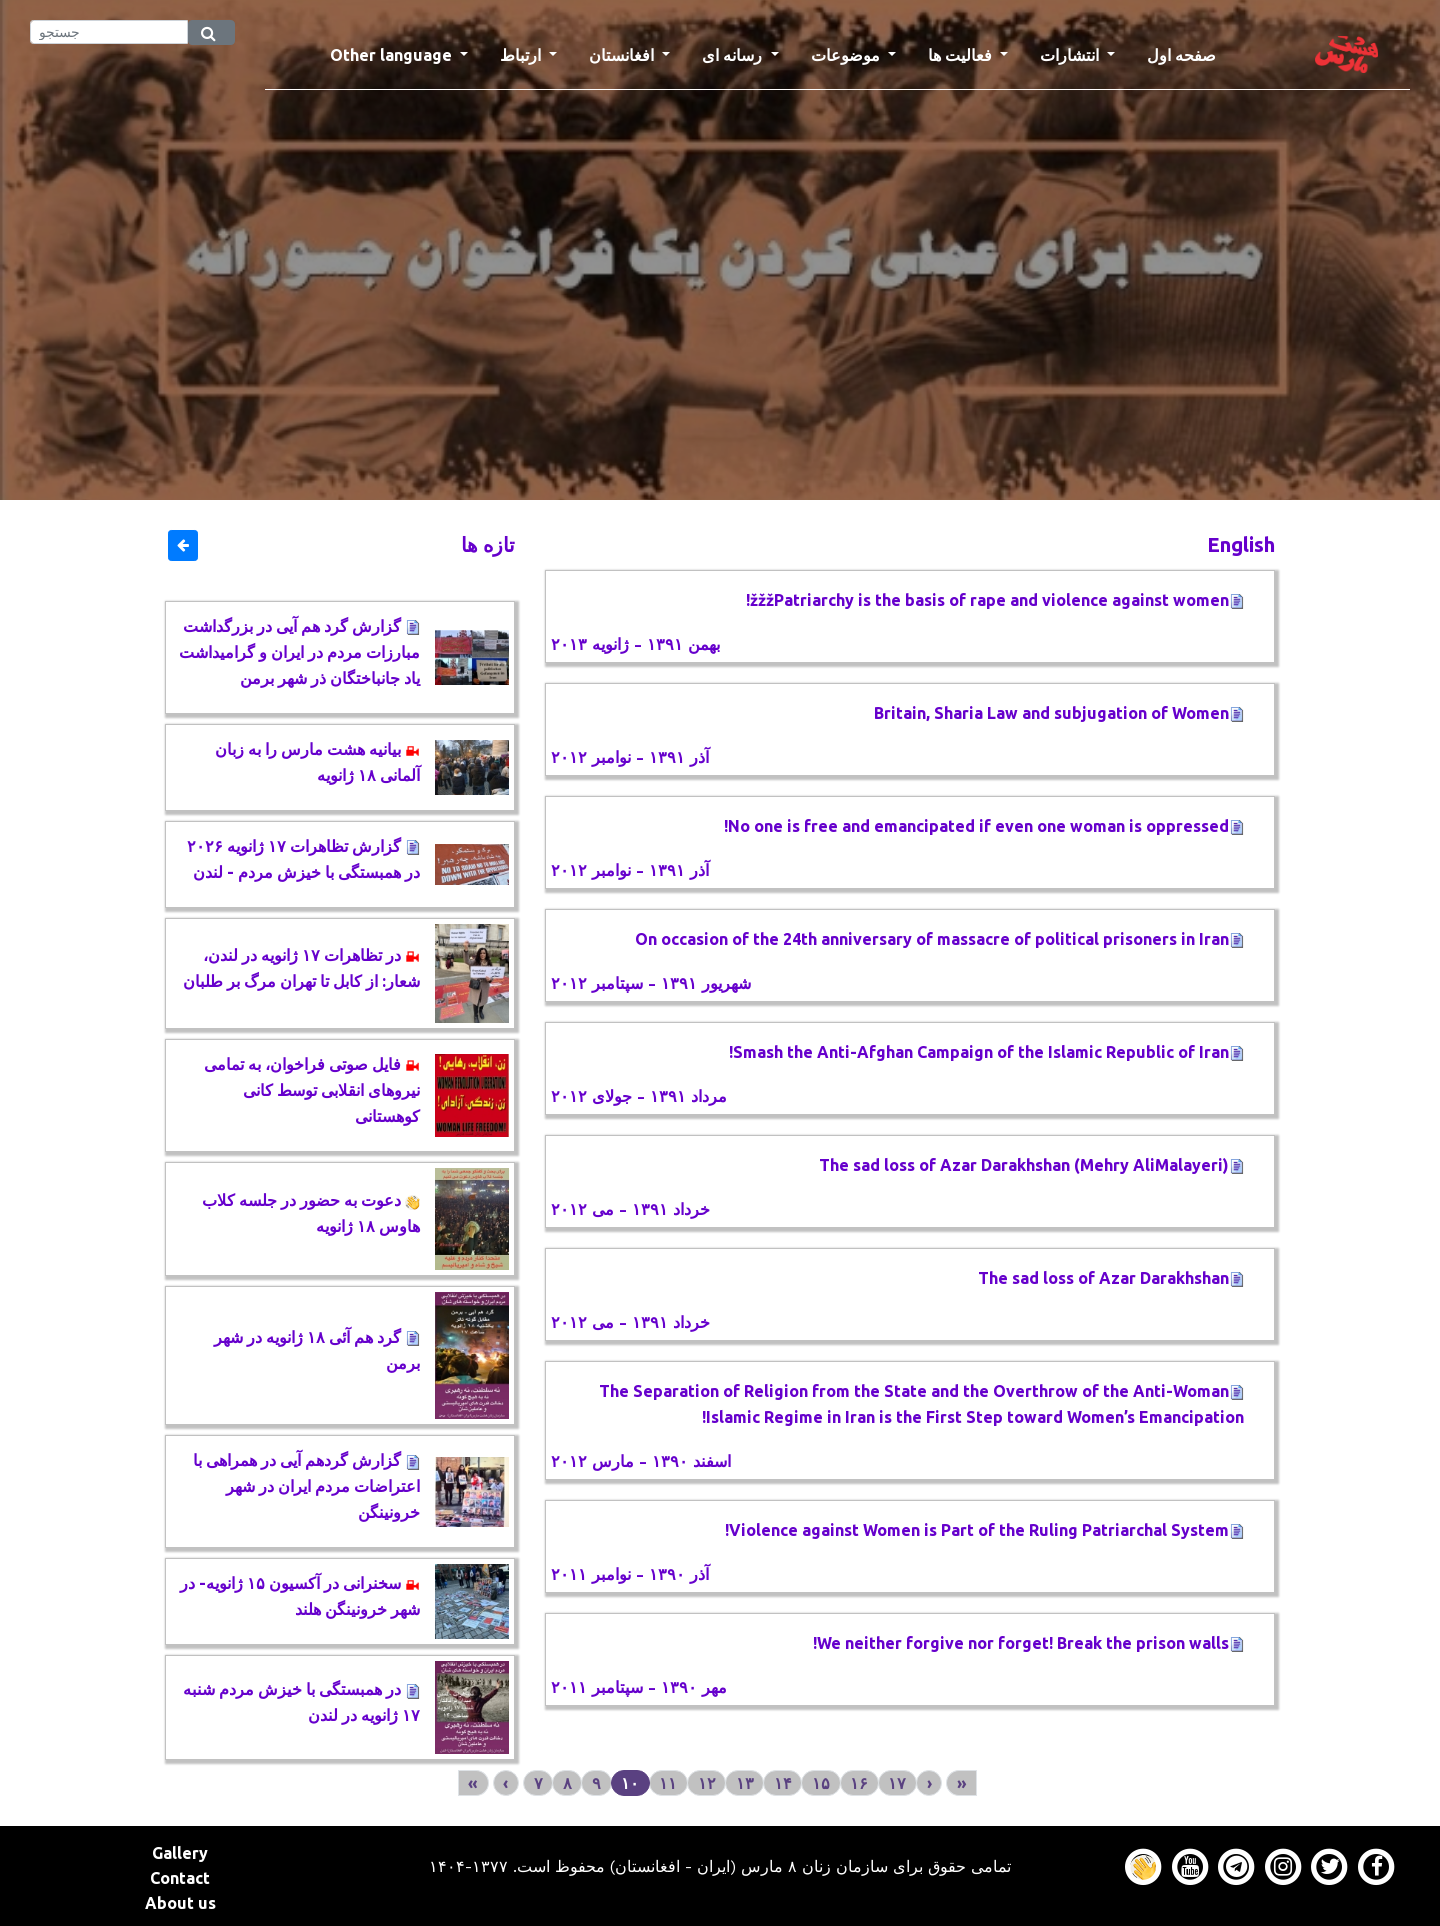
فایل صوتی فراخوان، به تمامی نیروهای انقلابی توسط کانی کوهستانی (312, 1090)
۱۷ (897, 1783)
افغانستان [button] (623, 55)
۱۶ (859, 1783)
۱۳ (745, 1783)
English (1241, 544)
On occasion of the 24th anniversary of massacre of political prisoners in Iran (939, 939)
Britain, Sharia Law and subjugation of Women (1059, 713)
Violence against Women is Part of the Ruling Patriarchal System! (984, 1530)
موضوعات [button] (847, 55)
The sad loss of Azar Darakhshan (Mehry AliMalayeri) (1031, 1165)
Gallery (180, 1853)
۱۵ (821, 1783)
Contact (180, 1878)
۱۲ (707, 1783)
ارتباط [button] (522, 55)
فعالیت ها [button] (962, 55)
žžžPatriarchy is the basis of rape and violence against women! (995, 600)
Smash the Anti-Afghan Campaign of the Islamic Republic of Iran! (986, 1052)
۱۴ (783, 1783)
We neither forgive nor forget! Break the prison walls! (1028, 1643)
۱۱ (668, 1783)
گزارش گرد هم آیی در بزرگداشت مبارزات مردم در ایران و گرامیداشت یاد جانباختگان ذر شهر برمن (299, 652)
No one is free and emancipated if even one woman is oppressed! (984, 826)
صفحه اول (1189, 53)
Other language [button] (393, 55)
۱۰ (630, 1783)
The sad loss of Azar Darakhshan (1111, 1278)
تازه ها (488, 544)
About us (180, 1903)
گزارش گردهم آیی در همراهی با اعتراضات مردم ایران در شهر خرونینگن (306, 1486)
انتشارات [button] (1071, 55)
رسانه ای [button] (734, 55)
